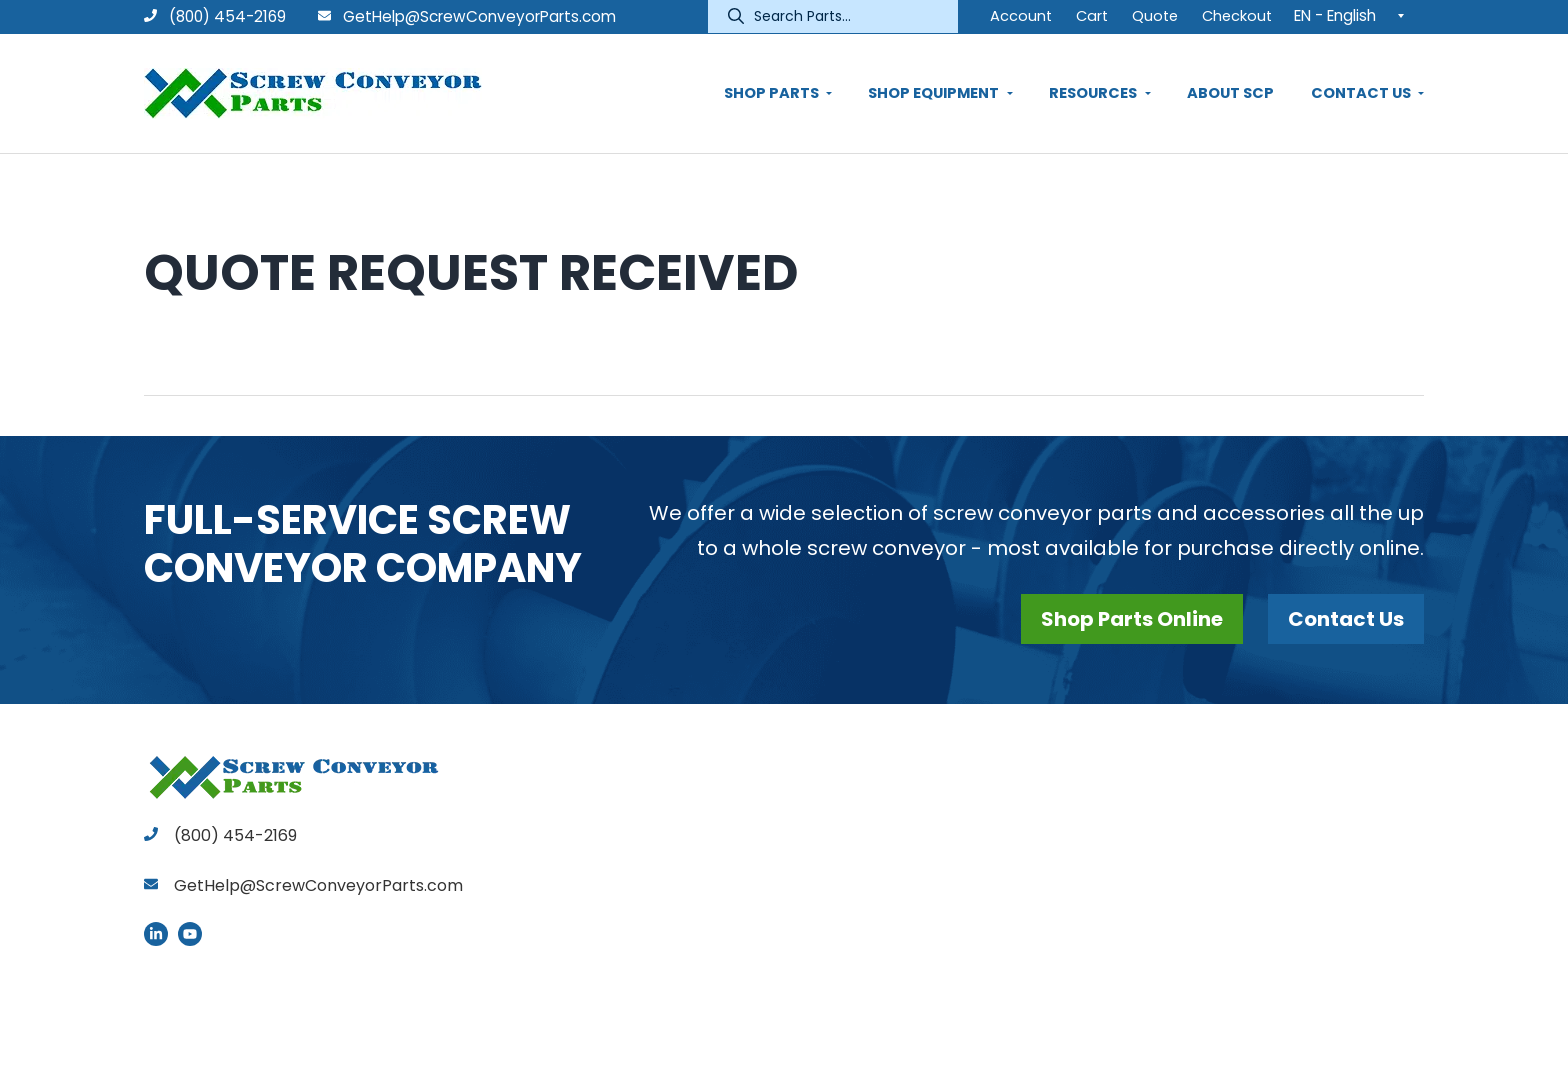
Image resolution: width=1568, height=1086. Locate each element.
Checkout (1237, 16)
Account (1021, 16)
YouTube (190, 934)
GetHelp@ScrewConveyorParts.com (479, 16)
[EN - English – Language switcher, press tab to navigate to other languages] (1354, 15)
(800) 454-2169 (215, 16)
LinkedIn (156, 934)
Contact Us (1346, 619)
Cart (1092, 16)
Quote (1155, 16)
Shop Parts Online (1132, 619)
